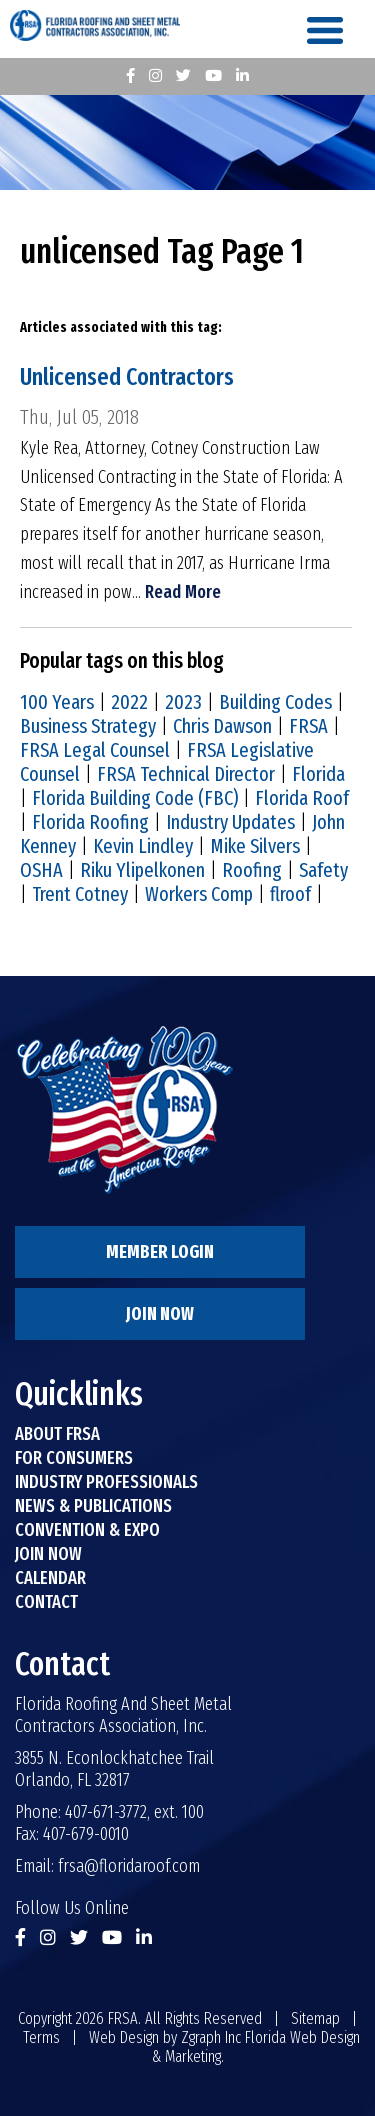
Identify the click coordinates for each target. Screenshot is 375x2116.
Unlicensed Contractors (127, 377)
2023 (183, 702)
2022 (129, 702)
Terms (41, 2037)
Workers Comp (199, 894)
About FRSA (57, 1434)
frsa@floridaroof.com (129, 1866)
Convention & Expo (87, 1530)
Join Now (160, 1314)
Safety (323, 870)
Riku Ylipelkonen (142, 870)
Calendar (50, 1578)
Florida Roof (302, 798)
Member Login (160, 1252)
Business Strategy (88, 726)
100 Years (57, 702)
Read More (183, 592)
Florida (318, 774)
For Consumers (74, 1458)
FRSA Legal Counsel (95, 750)
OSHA (41, 870)
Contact (46, 1602)
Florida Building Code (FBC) (135, 798)
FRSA (308, 726)
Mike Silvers (255, 846)
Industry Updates (230, 822)
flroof (290, 894)
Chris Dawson (222, 726)
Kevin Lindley (143, 846)
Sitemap (315, 2018)
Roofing (252, 870)
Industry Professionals (106, 1482)
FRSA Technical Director (186, 774)
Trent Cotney (80, 894)
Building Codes (275, 702)
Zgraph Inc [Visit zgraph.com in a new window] (211, 2037)
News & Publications (93, 1506)
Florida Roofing (90, 822)
